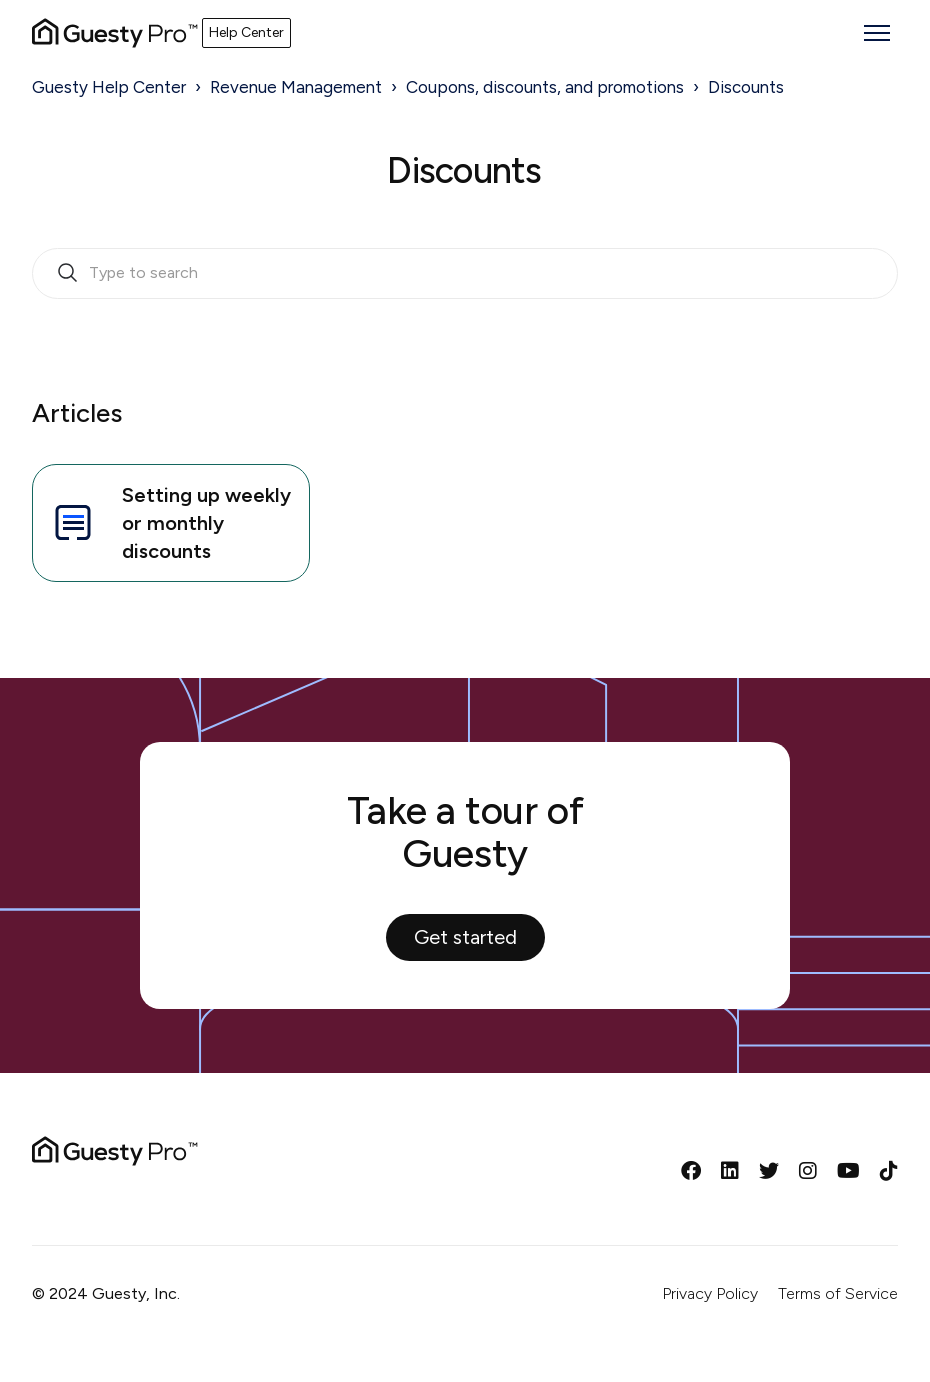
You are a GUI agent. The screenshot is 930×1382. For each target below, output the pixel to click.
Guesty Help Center (109, 87)
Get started (465, 937)
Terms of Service (838, 1293)
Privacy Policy (710, 1293)
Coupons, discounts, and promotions (545, 87)
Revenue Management (296, 87)
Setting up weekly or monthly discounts (170, 523)
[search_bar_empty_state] (465, 274)
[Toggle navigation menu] (877, 33)
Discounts (746, 87)
